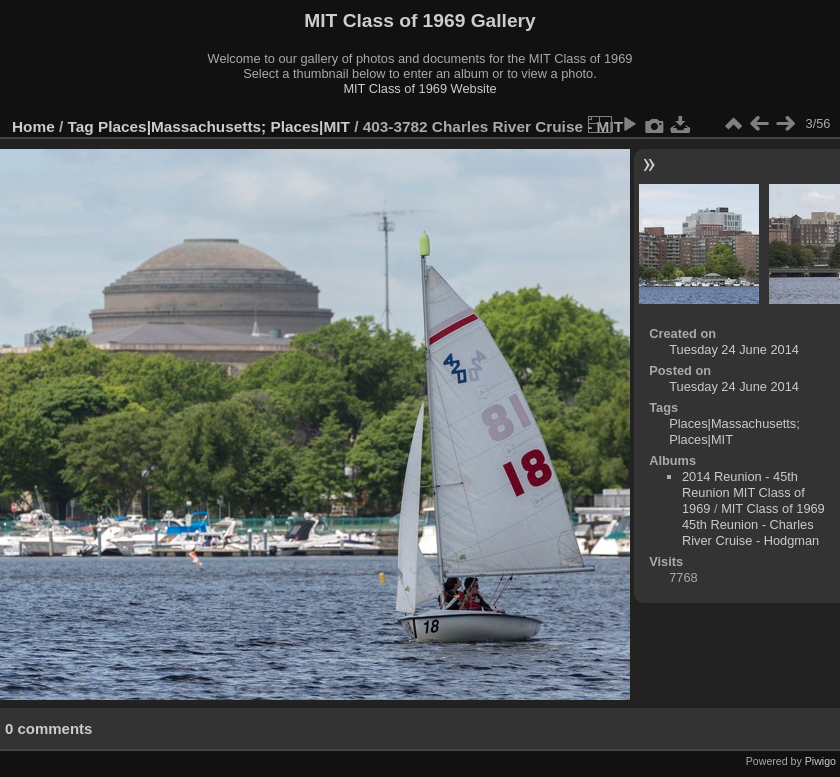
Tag (81, 126)
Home (33, 126)
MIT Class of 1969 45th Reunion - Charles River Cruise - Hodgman (753, 524)
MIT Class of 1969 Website (419, 88)
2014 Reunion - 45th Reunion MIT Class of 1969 (743, 492)
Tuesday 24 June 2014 (734, 349)
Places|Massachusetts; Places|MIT (224, 126)
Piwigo (820, 761)
